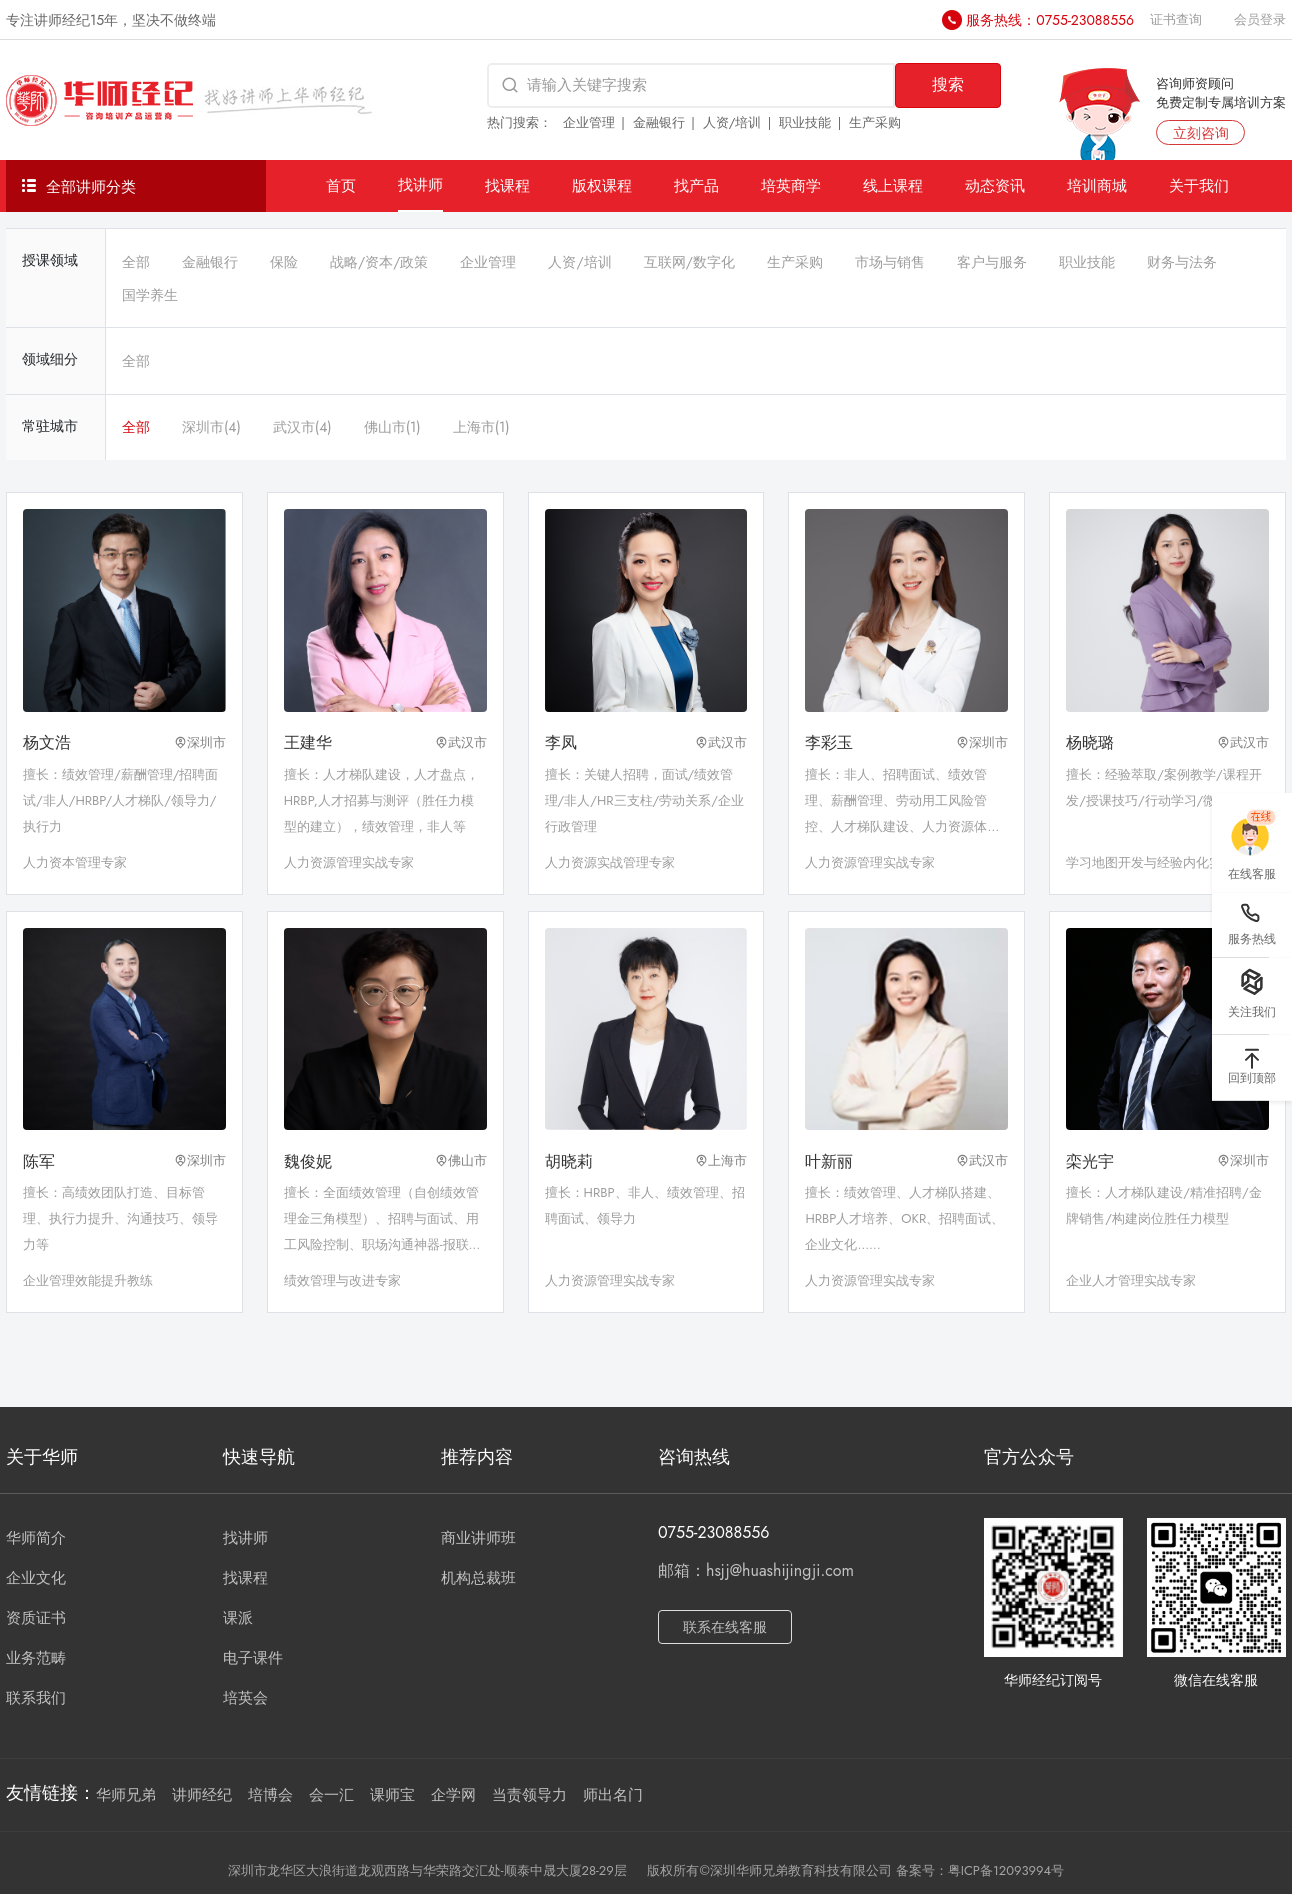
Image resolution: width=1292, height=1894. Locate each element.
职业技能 (805, 122)
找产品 (696, 185)
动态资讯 (995, 185)
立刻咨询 (1201, 133)
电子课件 (253, 1658)
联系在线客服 (725, 1627)
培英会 (245, 1698)
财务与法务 (1182, 262)
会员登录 (1260, 19)
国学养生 (150, 295)
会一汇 (331, 1795)
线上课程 (893, 185)
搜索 (948, 84)
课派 (238, 1618)
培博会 (270, 1795)
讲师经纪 (202, 1795)
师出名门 (613, 1795)
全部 (136, 262)
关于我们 (1199, 185)
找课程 (507, 185)
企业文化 (36, 1578)
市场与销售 (890, 262)
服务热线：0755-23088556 (1050, 20)
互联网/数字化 (689, 262)
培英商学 (791, 185)
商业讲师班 (478, 1538)
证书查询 (1176, 19)
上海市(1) (481, 427)
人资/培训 (732, 122)
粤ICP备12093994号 (1006, 1870)
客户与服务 (992, 262)
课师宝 (392, 1795)
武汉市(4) (302, 427)
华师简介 (36, 1538)
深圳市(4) (211, 427)
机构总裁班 (478, 1578)
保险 (284, 262)
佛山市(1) (392, 427)
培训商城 (1097, 185)
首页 (341, 185)
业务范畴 (36, 1658)
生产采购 (875, 122)
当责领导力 (529, 1795)
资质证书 (36, 1618)
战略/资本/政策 (379, 262)
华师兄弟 (126, 1795)
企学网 (453, 1795)
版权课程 (602, 185)
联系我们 (36, 1698)
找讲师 (420, 184)
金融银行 (659, 122)
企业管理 (589, 122)
